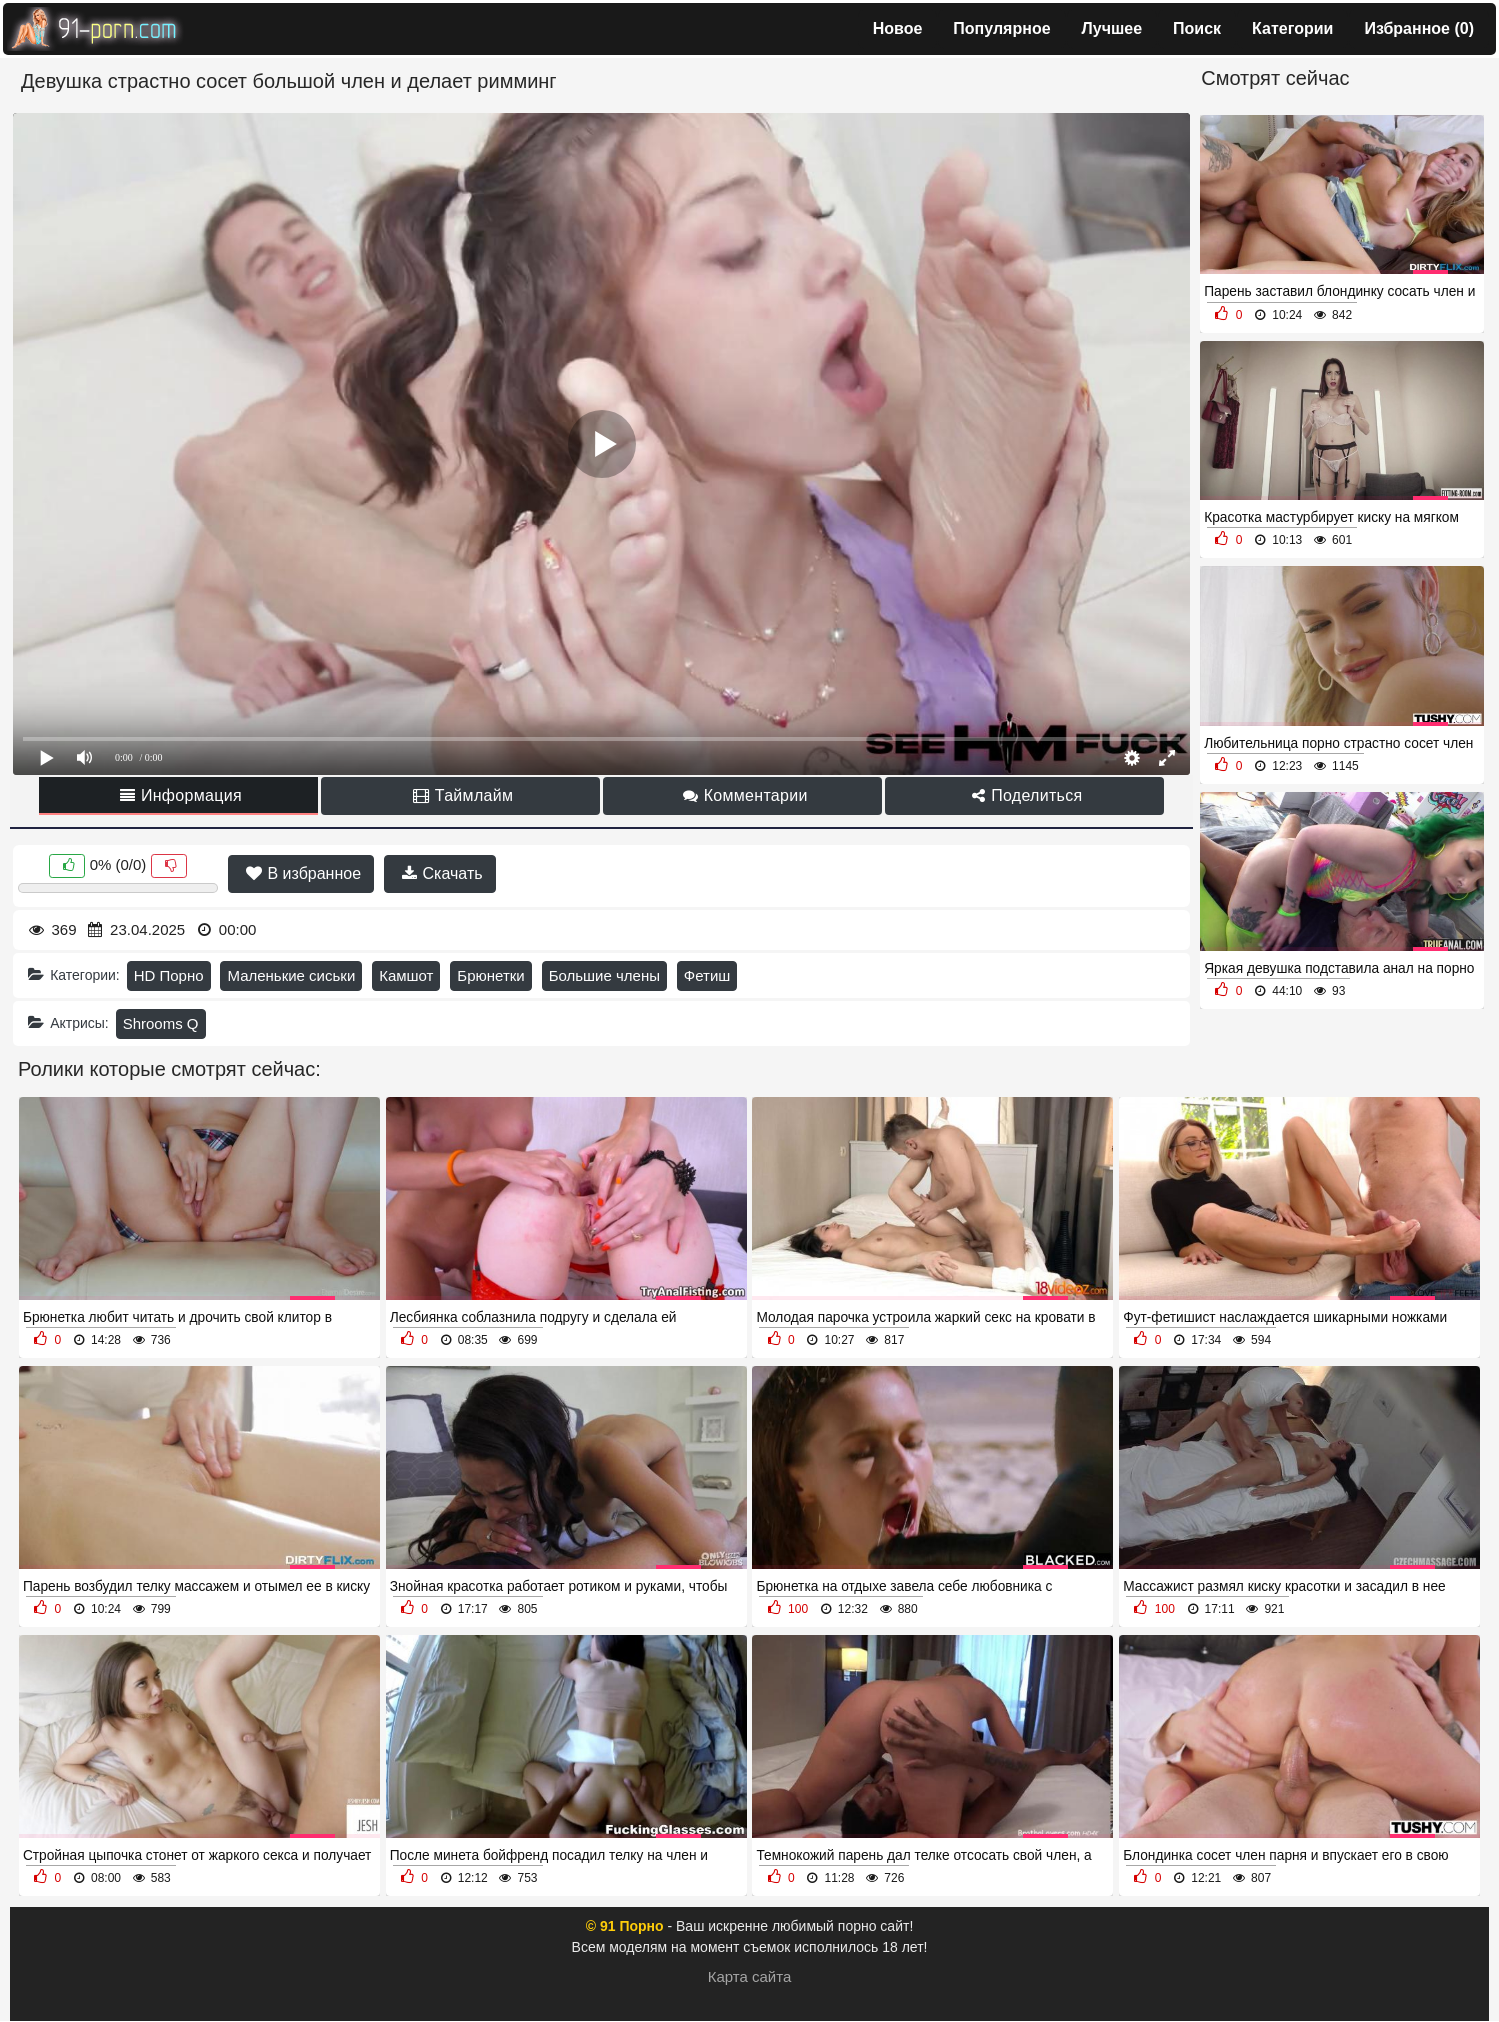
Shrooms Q (161, 1023)
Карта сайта (750, 1976)
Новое (898, 28)
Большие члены (604, 975)
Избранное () (1419, 28)
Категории (1292, 28)
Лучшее (1112, 28)
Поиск (1197, 28)
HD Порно (169, 975)
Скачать (442, 873)
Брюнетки (490, 975)
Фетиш (707, 975)
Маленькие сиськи (291, 975)
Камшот (406, 975)
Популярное (1001, 28)
